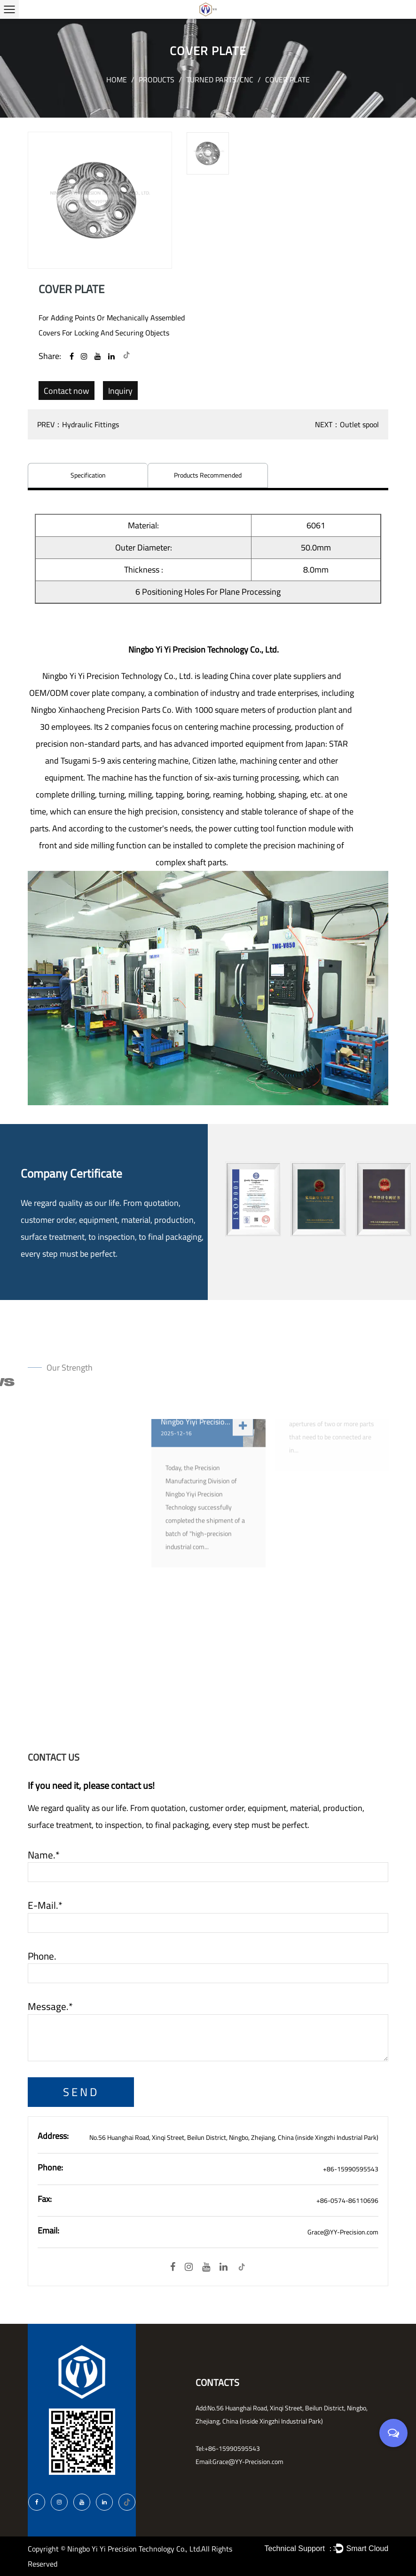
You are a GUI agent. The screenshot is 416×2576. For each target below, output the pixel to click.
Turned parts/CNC (219, 79)
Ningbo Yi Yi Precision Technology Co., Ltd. (134, 2549)
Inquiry (120, 391)
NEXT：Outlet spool (347, 424)
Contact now (66, 391)
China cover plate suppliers (278, 676)
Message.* (50, 2006)
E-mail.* (45, 1905)
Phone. (42, 1956)
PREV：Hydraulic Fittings (78, 424)
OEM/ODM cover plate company (86, 693)
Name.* (44, 1855)
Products (156, 79)
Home (116, 79)
